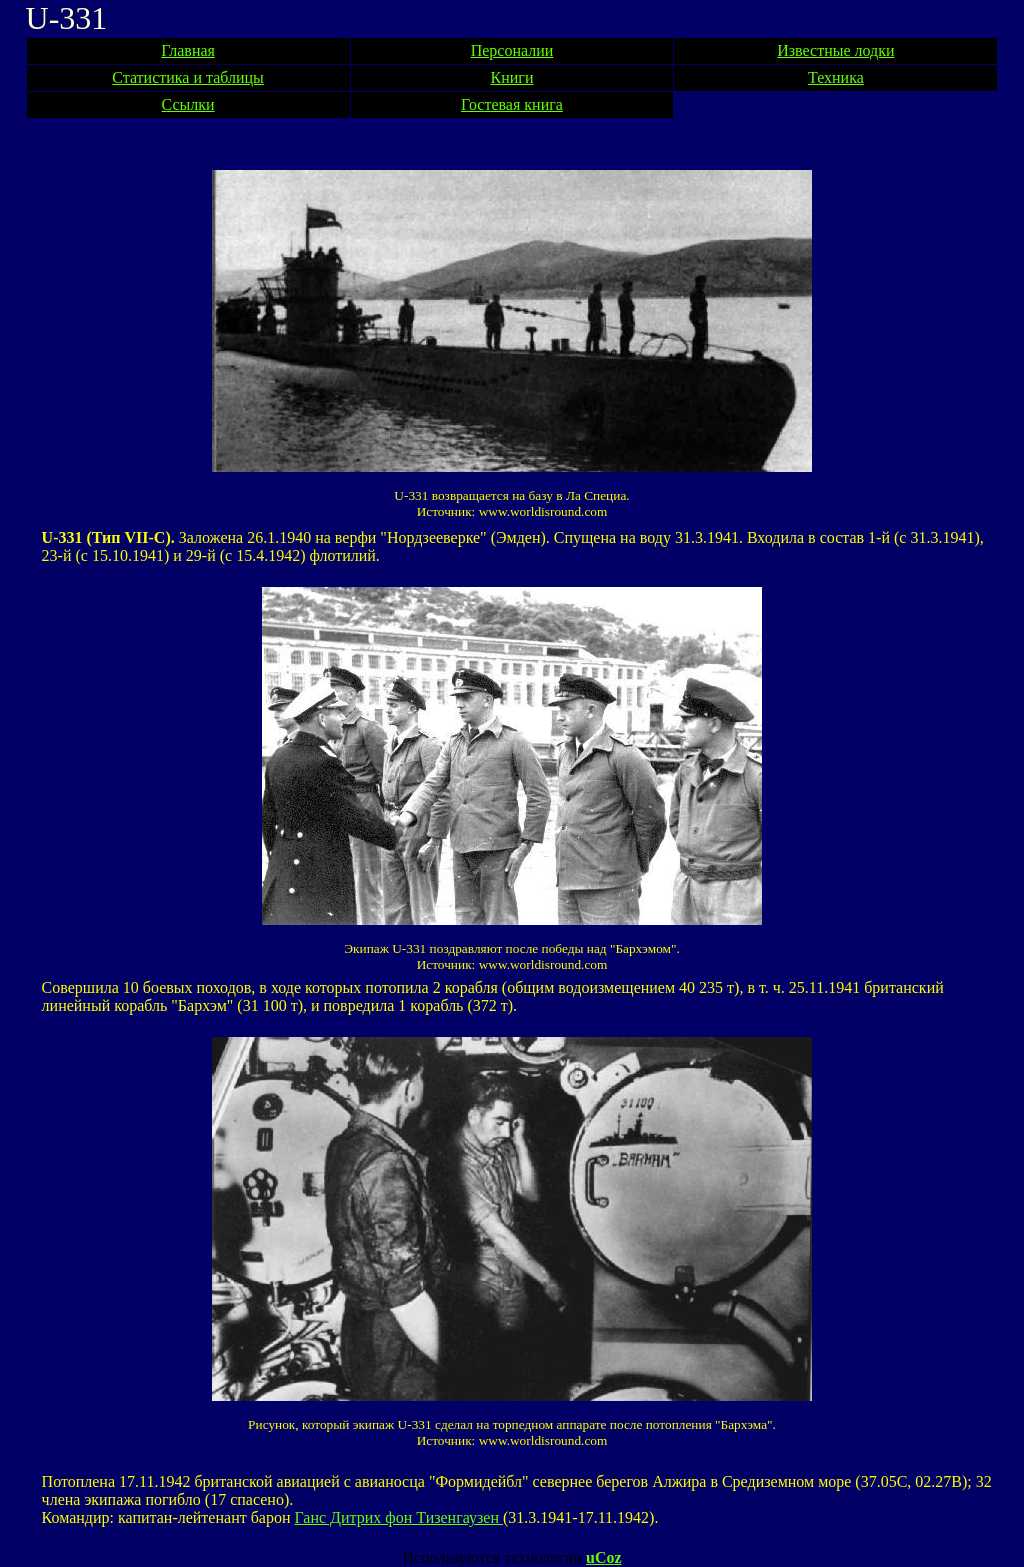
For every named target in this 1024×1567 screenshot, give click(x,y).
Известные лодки (835, 50)
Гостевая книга (512, 104)
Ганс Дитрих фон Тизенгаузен (398, 1517)
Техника (836, 77)
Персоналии (512, 50)
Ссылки (188, 104)
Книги (512, 77)
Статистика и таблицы (188, 77)
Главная (188, 50)
